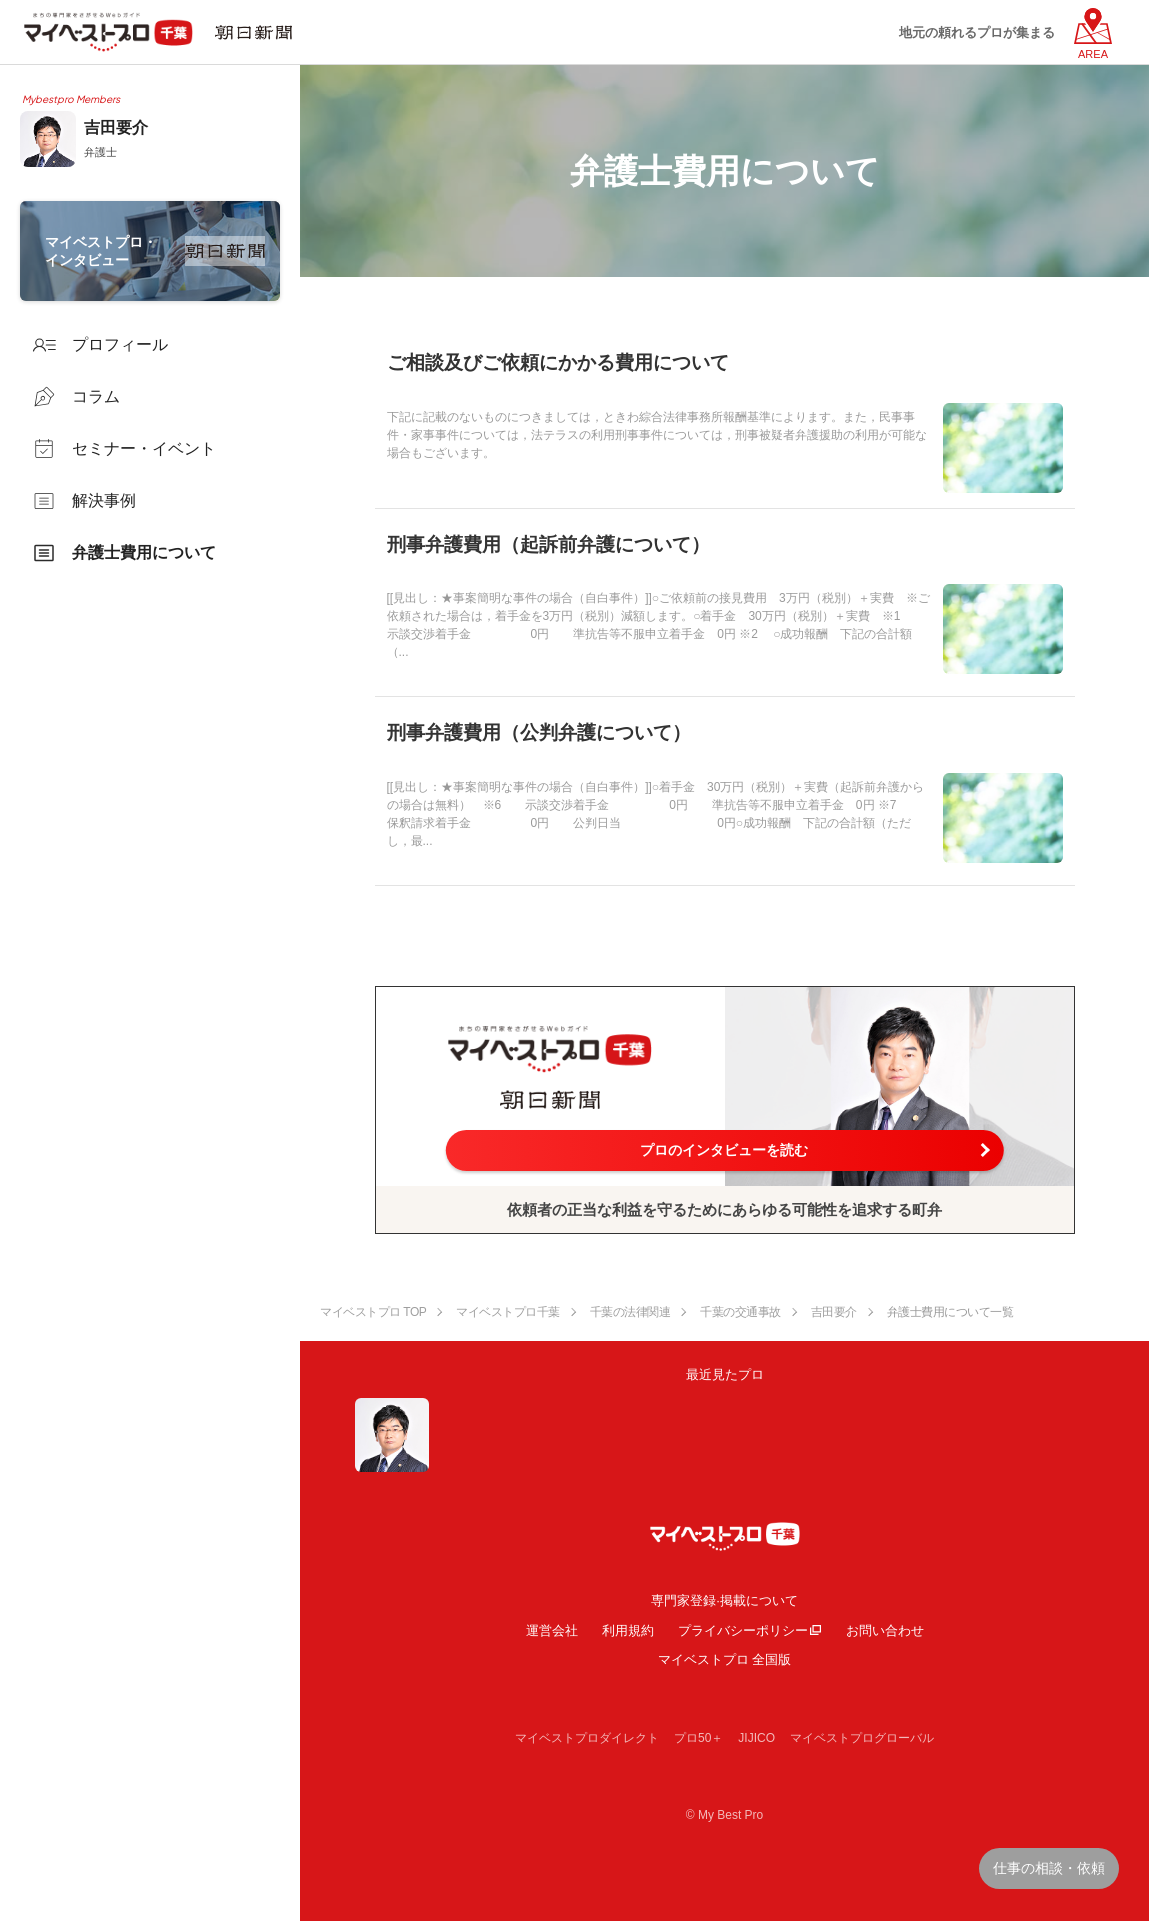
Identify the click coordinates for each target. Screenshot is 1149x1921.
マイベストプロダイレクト (587, 1738)
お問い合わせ (885, 1630)
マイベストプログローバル (862, 1738)
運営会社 (552, 1630)
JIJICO (756, 1738)
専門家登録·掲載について (724, 1600)
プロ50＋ (698, 1738)
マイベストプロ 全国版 (725, 1659)
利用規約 (628, 1630)
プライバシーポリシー (743, 1630)
